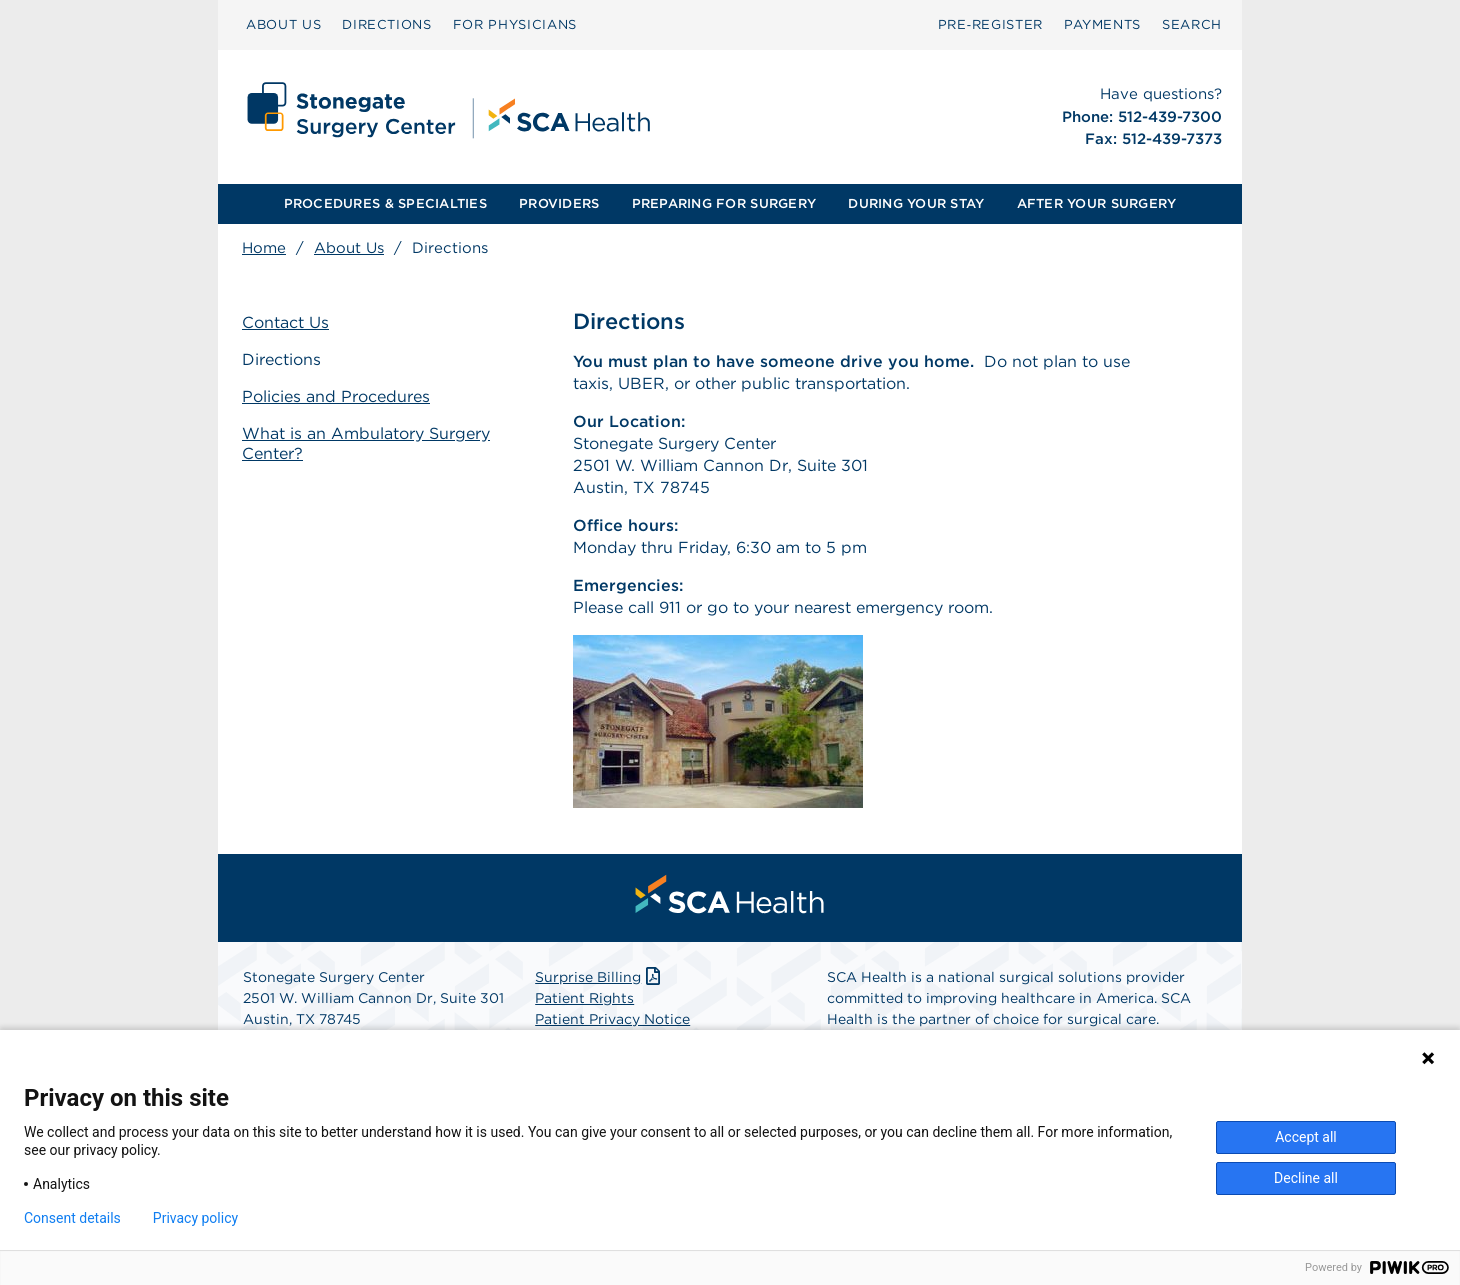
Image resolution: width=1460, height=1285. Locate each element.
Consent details (72, 1218)
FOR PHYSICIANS (515, 24)
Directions (281, 359)
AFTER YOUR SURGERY (1097, 203)
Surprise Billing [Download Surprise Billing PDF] (599, 977)
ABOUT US (283, 24)
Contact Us (285, 322)
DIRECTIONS (387, 24)
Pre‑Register (990, 24)
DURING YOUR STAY (916, 203)
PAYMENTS (1102, 24)
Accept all (1306, 1137)
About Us (349, 248)
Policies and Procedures (336, 396)
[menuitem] (283, 25)
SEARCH (1192, 24)
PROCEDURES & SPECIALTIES (385, 203)
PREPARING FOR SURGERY (724, 203)
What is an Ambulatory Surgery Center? (366, 444)
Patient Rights (584, 998)
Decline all (1306, 1178)
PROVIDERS (559, 203)
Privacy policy (195, 1218)
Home (264, 248)
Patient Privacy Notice (612, 1019)
